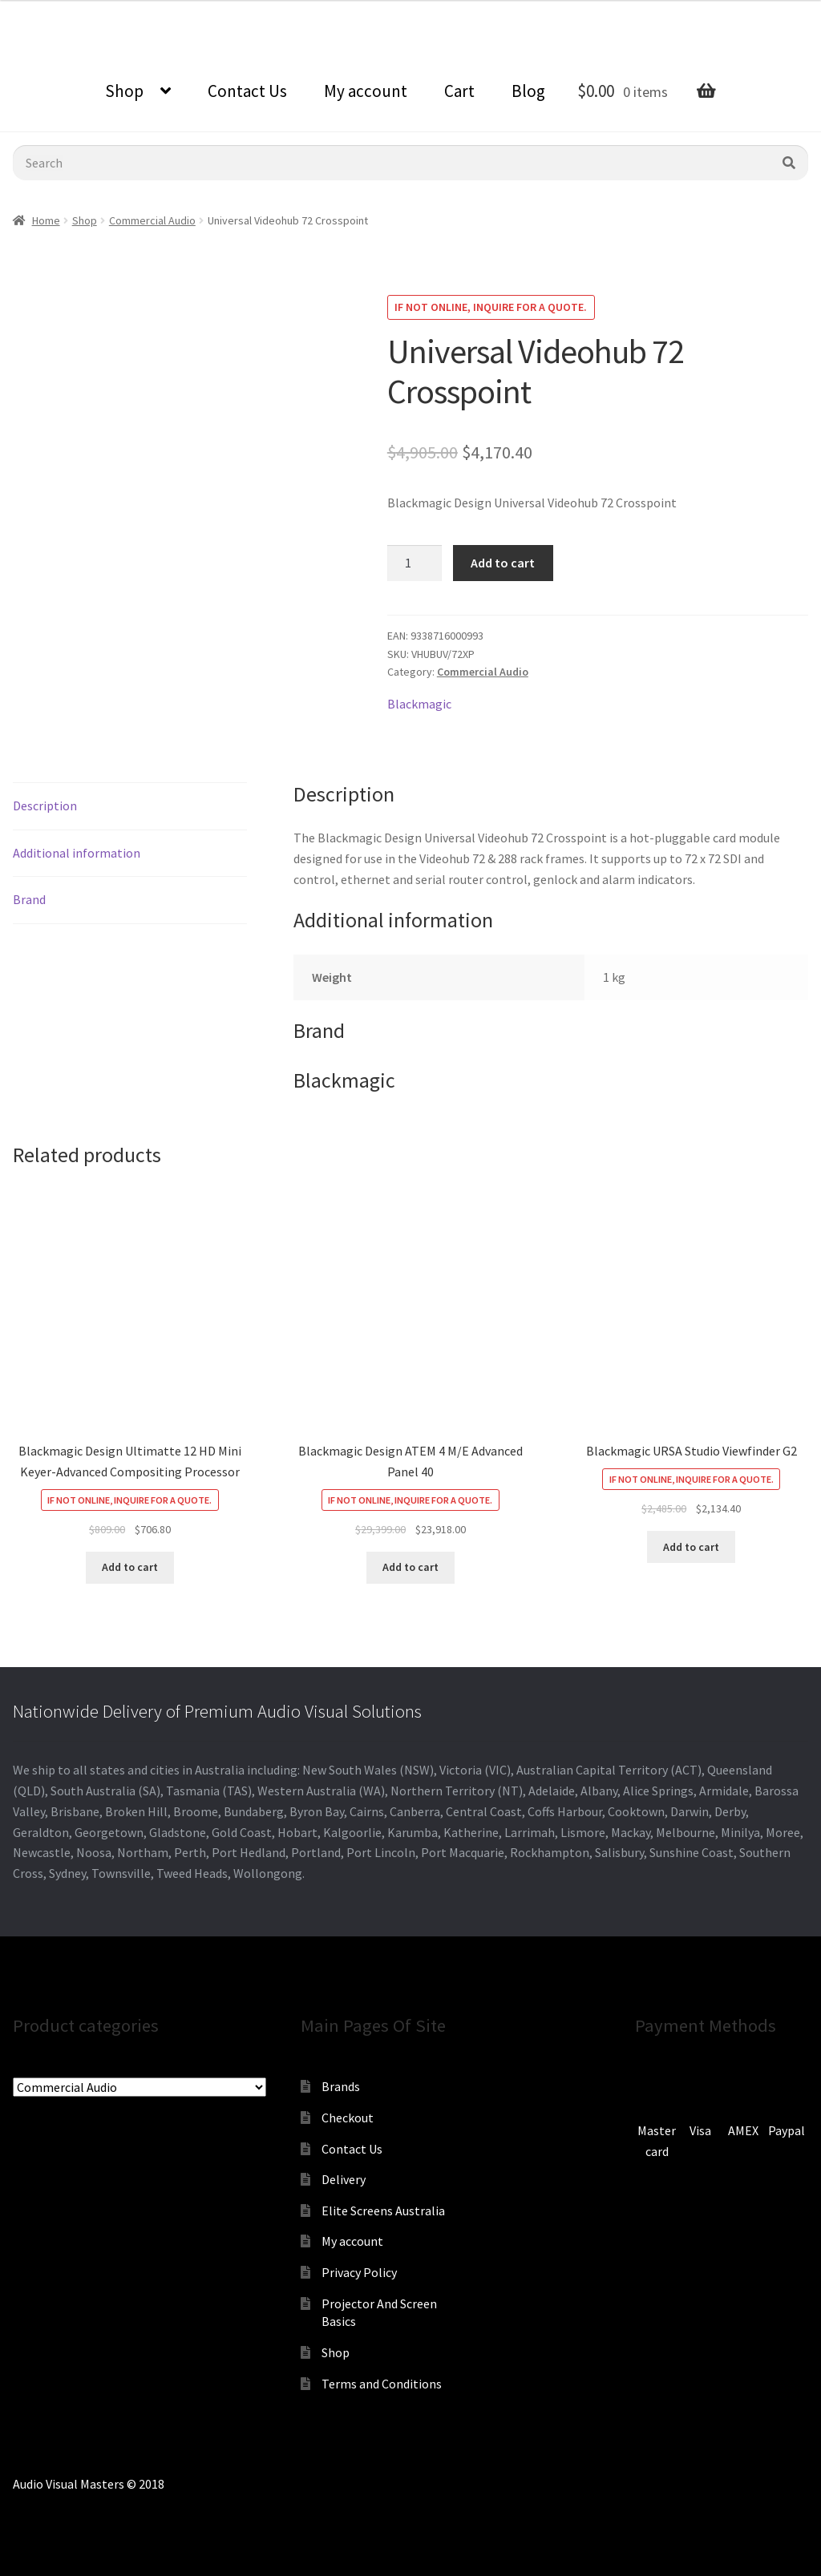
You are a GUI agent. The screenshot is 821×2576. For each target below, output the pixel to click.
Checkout (348, 2118)
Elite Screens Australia (383, 2211)
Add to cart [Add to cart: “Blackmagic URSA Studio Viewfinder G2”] (691, 1547)
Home (46, 220)
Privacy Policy (359, 2272)
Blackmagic (419, 704)
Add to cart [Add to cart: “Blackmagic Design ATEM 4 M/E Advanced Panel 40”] (410, 1567)
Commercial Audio (152, 220)
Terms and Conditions (382, 2384)
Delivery (344, 2179)
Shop (124, 91)
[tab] (130, 806)
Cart (459, 91)
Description (45, 805)
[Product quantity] (414, 563)
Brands (341, 2086)
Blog (528, 91)
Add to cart (503, 563)
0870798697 (44, 12)
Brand (29, 899)
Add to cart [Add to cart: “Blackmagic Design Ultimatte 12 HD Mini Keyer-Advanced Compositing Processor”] (130, 1567)
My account (365, 91)
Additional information (76, 853)
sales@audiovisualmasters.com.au (198, 12)
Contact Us (247, 91)
